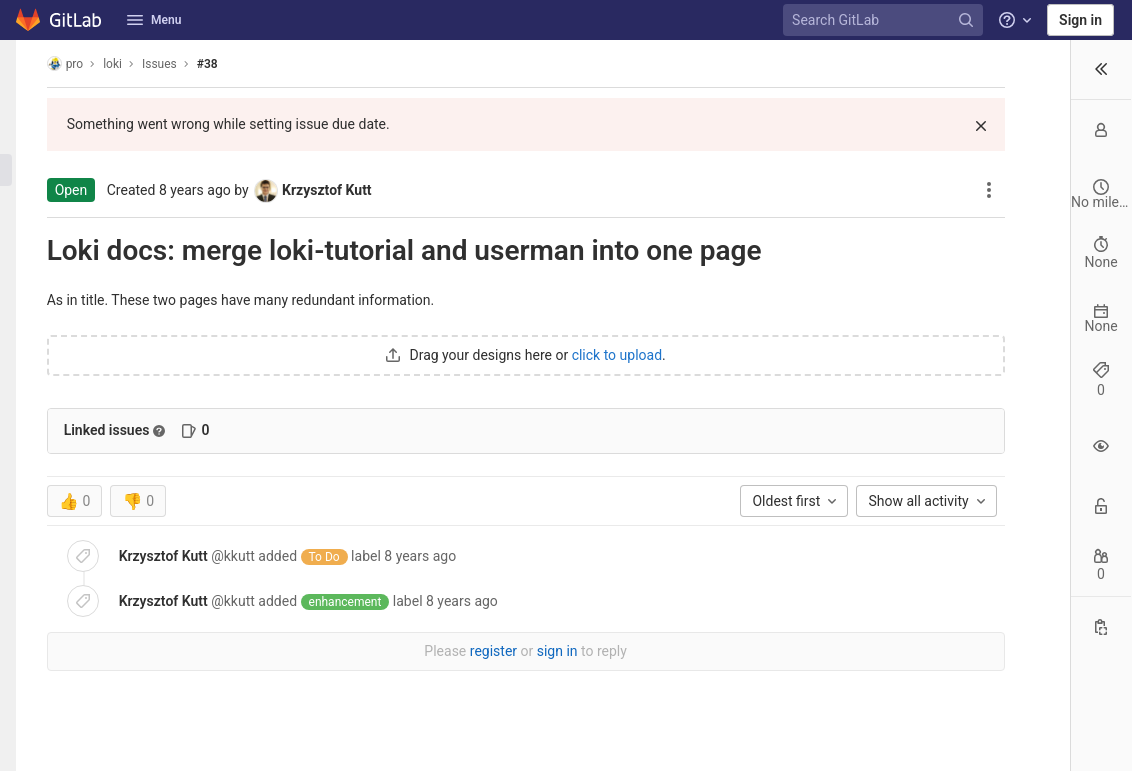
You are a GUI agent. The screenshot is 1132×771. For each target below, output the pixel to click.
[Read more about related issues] (177, 431)
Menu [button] (154, 20)
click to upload (536, 355)
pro (82, 63)
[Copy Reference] (1101, 629)
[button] (24, 747)
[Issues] (24, 170)
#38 (224, 64)
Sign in (1080, 20)
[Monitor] (24, 236)
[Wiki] (24, 302)
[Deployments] (24, 203)
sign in (476, 651)
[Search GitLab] (886, 20)
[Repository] (24, 137)
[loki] (24, 64)
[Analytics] (24, 269)
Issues (176, 64)
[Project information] (24, 104)
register (412, 651)
